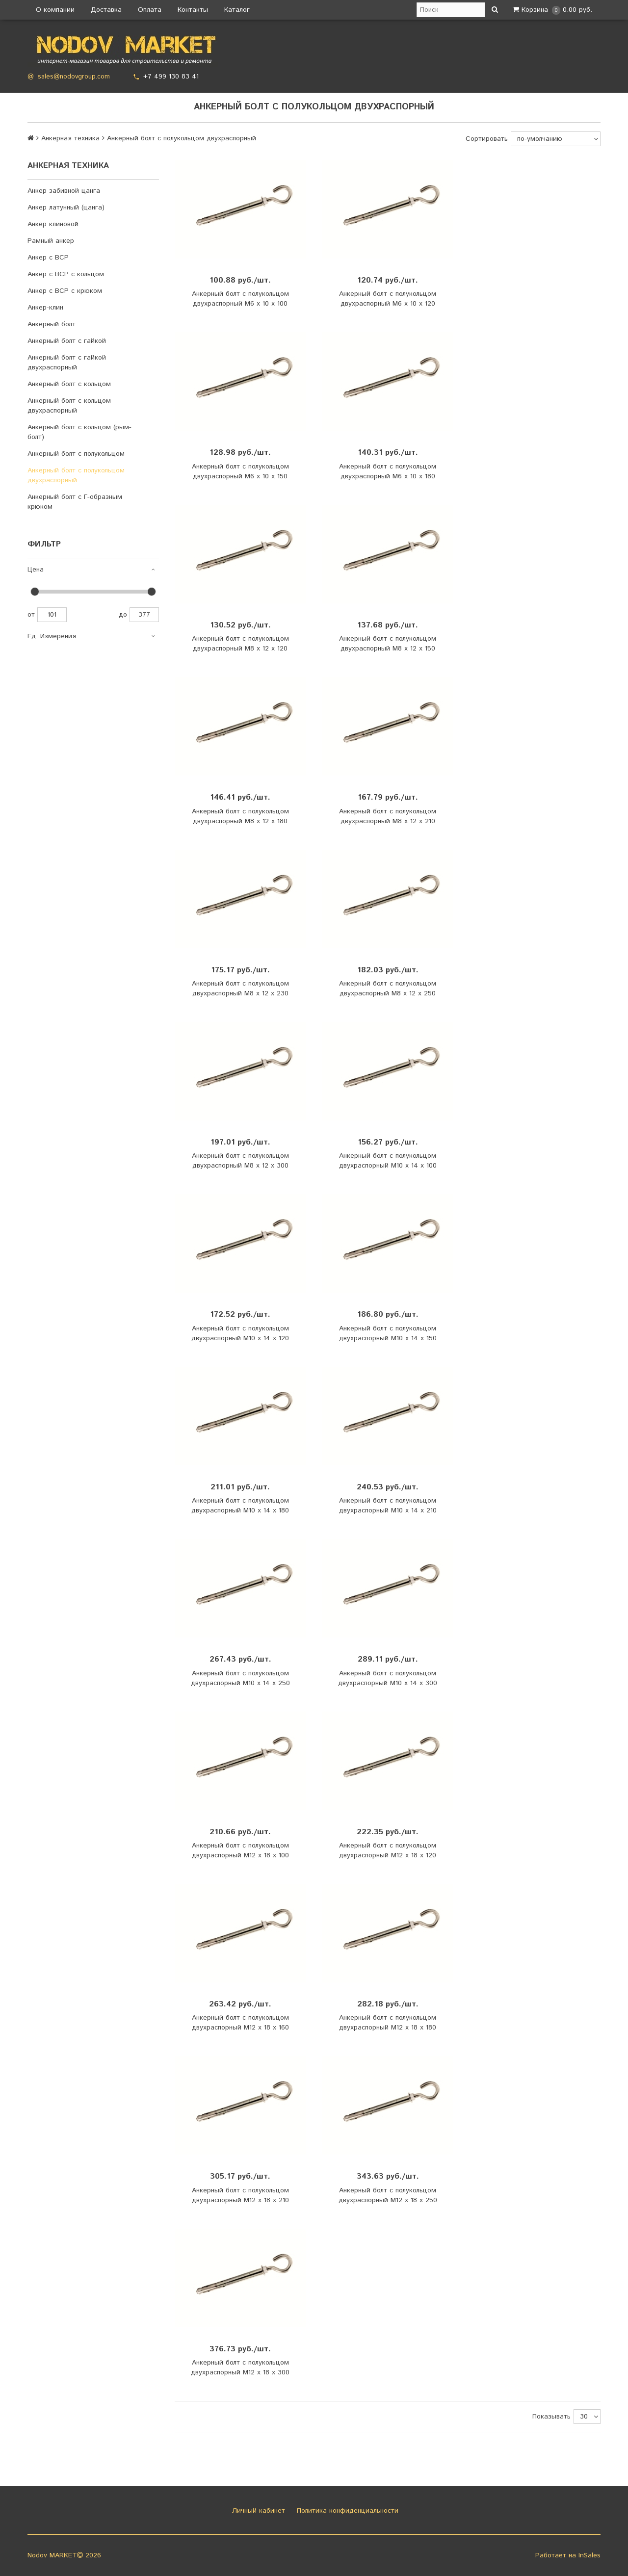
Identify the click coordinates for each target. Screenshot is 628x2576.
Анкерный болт (51, 324)
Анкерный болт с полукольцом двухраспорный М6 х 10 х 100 (240, 299)
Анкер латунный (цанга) (66, 207)
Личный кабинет (257, 2511)
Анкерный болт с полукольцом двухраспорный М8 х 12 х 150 (387, 643)
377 (144, 614)
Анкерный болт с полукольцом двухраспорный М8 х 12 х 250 (387, 988)
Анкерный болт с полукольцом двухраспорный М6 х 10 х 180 (387, 471)
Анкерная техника (70, 138)
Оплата (149, 10)
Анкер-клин (45, 307)
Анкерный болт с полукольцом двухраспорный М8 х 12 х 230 (240, 988)
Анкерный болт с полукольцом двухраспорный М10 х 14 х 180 (240, 1505)
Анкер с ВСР (48, 257)
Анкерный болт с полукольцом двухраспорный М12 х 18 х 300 (240, 2367)
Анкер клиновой (52, 224)
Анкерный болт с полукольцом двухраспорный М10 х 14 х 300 (387, 1678)
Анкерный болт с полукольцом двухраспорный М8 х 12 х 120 (240, 643)
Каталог (237, 10)
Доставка (106, 10)
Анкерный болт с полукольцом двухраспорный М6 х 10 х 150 (240, 471)
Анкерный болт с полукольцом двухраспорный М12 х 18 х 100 (240, 1850)
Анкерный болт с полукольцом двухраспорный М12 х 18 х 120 (387, 1850)
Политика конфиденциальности (346, 2511)
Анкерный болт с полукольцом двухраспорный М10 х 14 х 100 (388, 1161)
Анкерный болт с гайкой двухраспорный (66, 362)
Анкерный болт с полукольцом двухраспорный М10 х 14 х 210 (388, 1505)
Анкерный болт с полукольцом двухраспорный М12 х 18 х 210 (240, 2195)
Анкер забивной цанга (63, 191)
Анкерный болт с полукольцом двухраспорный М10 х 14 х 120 (240, 1333)
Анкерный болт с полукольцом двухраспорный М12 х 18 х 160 (240, 2022)
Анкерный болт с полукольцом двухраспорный (76, 475)
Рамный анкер (50, 241)
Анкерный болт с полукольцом (76, 454)
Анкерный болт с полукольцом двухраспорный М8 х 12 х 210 (387, 816)
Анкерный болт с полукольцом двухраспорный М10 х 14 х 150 (388, 1333)
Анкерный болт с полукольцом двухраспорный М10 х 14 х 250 (240, 1678)
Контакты (193, 10)
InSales (589, 2555)
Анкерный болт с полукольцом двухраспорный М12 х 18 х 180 (387, 2022)
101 (52, 614)
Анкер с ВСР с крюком (64, 291)
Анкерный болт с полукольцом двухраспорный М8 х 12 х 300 (240, 1161)
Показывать (551, 2416)
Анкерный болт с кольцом (69, 384)
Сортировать (487, 139)
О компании (55, 10)
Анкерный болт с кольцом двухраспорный (69, 406)
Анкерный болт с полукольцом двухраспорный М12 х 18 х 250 (388, 2195)
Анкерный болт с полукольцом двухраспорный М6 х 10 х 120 (387, 299)
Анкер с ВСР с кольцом (65, 274)
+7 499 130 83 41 (171, 76)
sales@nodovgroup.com (74, 76)
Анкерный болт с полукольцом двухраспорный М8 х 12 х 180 (240, 816)
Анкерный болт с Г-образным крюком (74, 502)
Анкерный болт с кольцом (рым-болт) (79, 432)
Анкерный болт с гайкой (66, 341)
